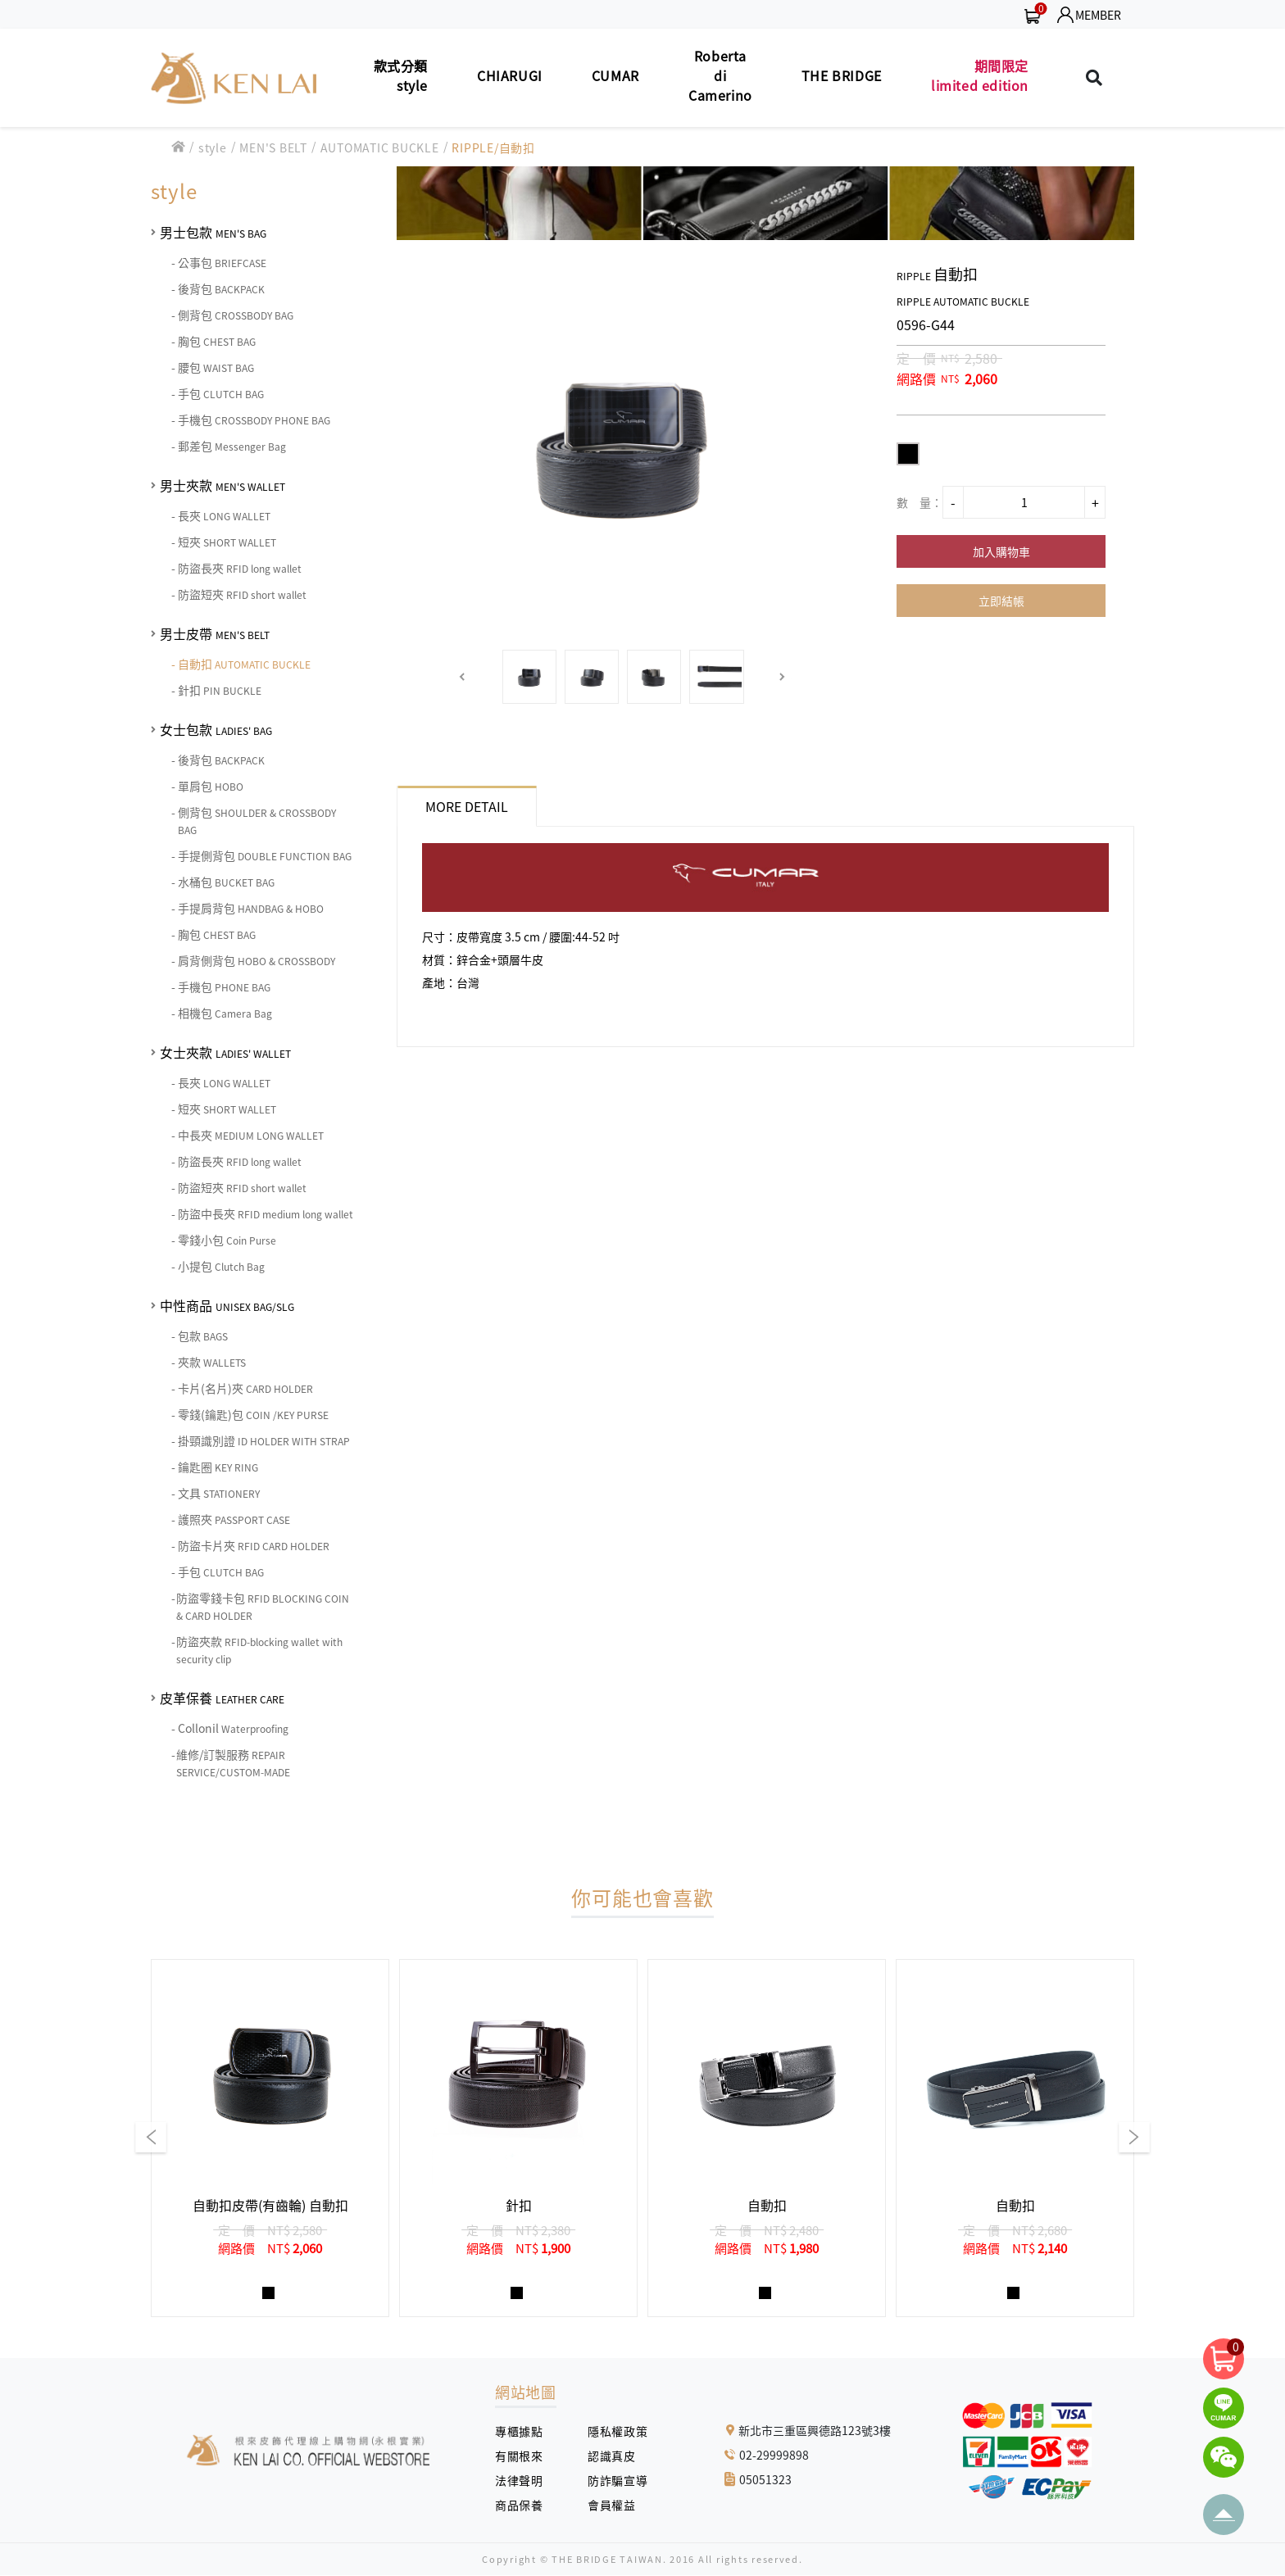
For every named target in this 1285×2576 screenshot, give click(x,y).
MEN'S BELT (273, 147)
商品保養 (525, 2505)
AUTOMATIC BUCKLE (379, 147)
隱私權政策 (611, 2431)
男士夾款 (222, 485)
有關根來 (525, 2455)
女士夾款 (225, 1052)
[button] (462, 677)
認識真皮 (617, 2455)
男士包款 (213, 232)
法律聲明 (525, 2480)
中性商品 (227, 1305)
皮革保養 (222, 1698)
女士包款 (216, 729)
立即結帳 (1001, 600)
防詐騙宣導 (617, 2480)
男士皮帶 (215, 633)
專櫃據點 (519, 2431)
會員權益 (617, 2505)
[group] (270, 2138)
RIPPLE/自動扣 (493, 147)
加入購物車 (1001, 551)
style (212, 147)
